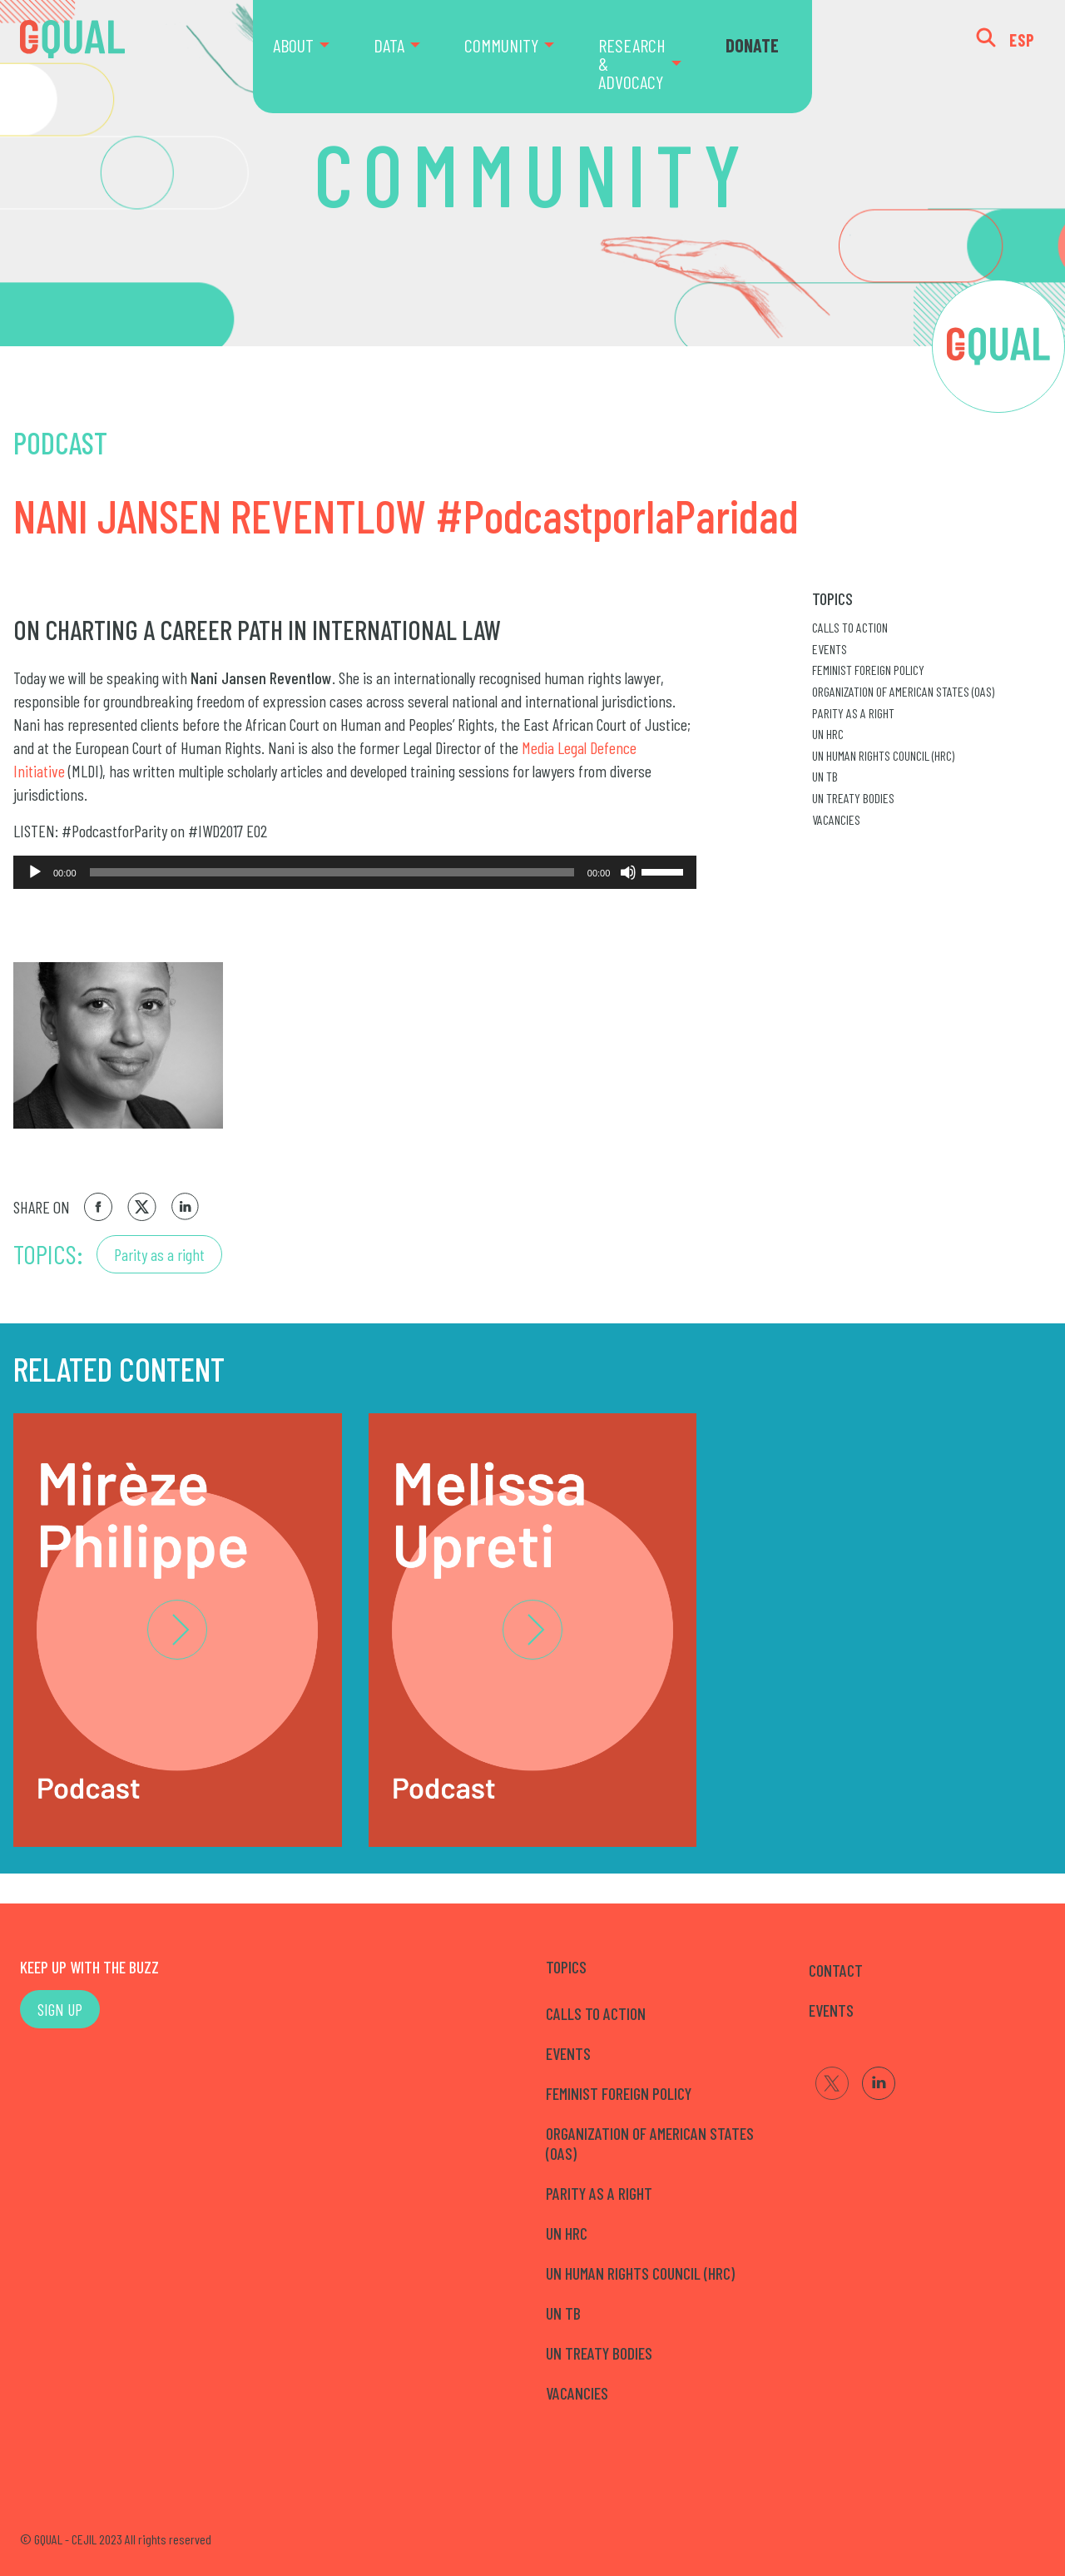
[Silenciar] (628, 872)
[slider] (332, 872)
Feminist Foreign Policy (868, 670)
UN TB (825, 776)
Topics (832, 598)
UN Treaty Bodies (853, 798)
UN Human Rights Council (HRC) (883, 755)
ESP (1022, 40)
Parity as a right (159, 1254)
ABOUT (293, 45)
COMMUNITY (501, 45)
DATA (389, 45)
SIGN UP (59, 2009)
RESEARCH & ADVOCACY (632, 63)
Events (829, 649)
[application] (354, 872)
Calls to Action (850, 627)
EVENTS (831, 2010)
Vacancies (836, 819)
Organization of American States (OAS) (903, 691)
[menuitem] (313, 56)
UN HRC (828, 734)
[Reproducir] (35, 872)
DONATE (752, 45)
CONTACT (836, 1970)
